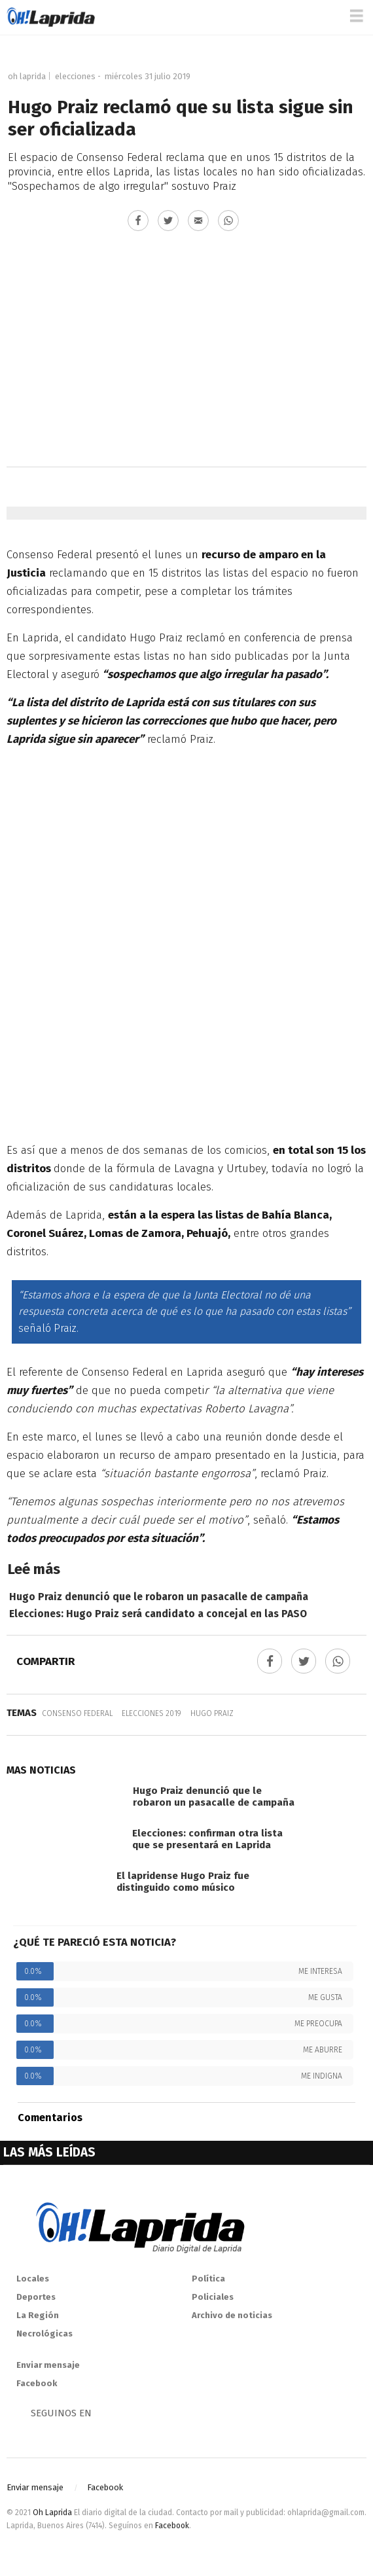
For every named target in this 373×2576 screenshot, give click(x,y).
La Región (37, 2315)
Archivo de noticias (232, 2315)
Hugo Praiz (212, 1713)
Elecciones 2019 (151, 1713)
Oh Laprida (27, 76)
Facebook (36, 2383)
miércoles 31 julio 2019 (147, 76)
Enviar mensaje (48, 2365)
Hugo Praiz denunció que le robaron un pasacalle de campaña (158, 1597)
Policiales (213, 2297)
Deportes (36, 2297)
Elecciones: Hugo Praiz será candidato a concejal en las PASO (158, 1614)
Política (208, 2278)
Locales (32, 2278)
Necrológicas (44, 2333)
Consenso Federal (77, 1713)
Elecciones (75, 76)
